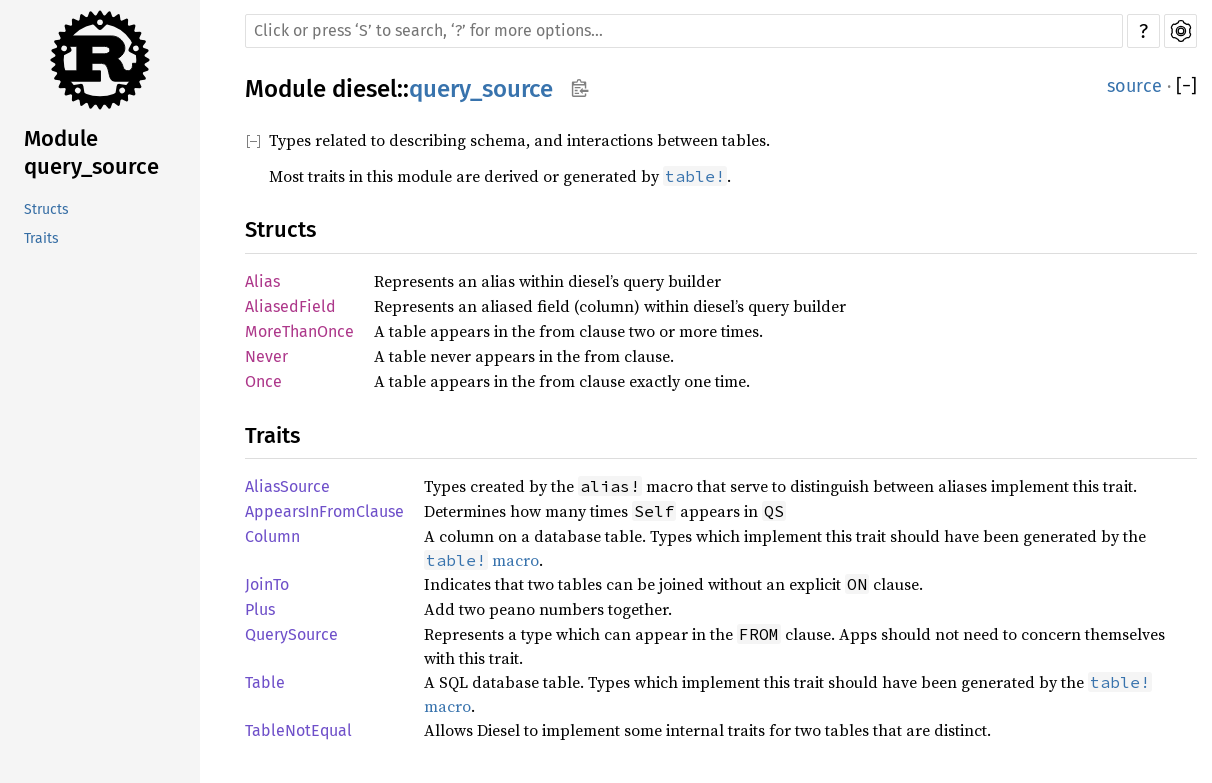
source (1134, 86)
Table (265, 682)
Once (263, 381)
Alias (262, 281)
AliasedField (290, 306)
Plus (260, 609)
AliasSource (287, 486)
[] (1186, 86)
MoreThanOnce (299, 331)
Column (272, 536)
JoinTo (267, 584)
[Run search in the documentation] (684, 31)
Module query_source (91, 152)
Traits (41, 238)
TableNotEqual (298, 730)
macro (481, 560)
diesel (364, 89)
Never (266, 356)
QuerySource (291, 634)
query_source (481, 89)
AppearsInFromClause (324, 511)
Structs (46, 209)
